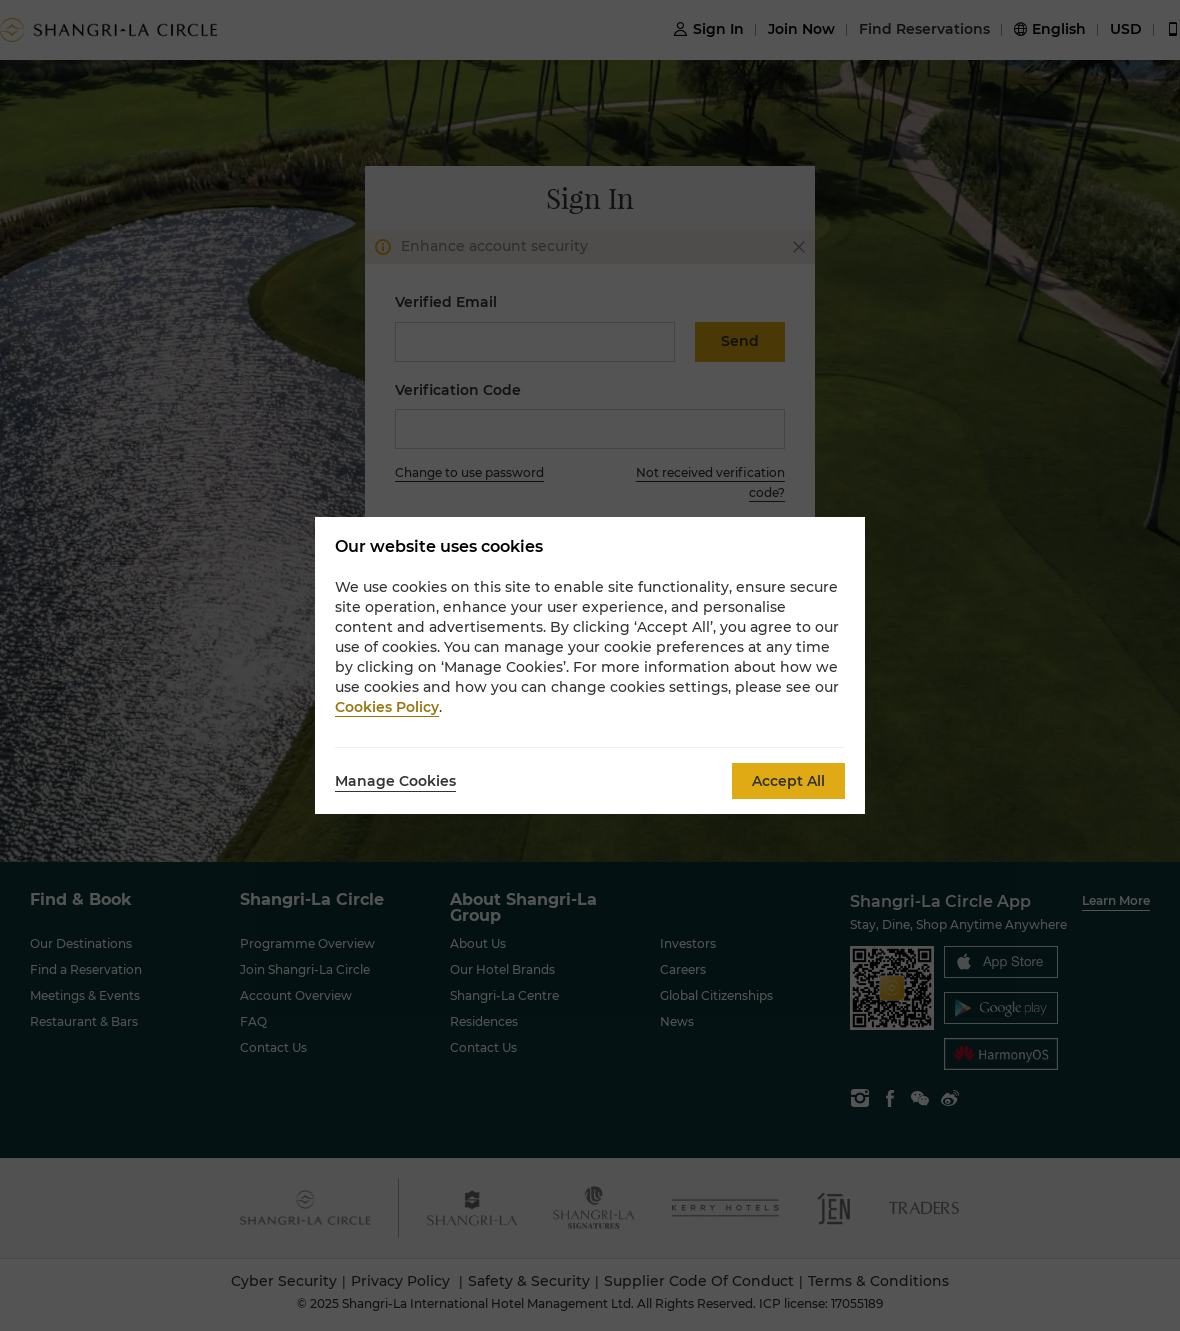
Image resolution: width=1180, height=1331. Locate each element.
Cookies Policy (387, 707)
